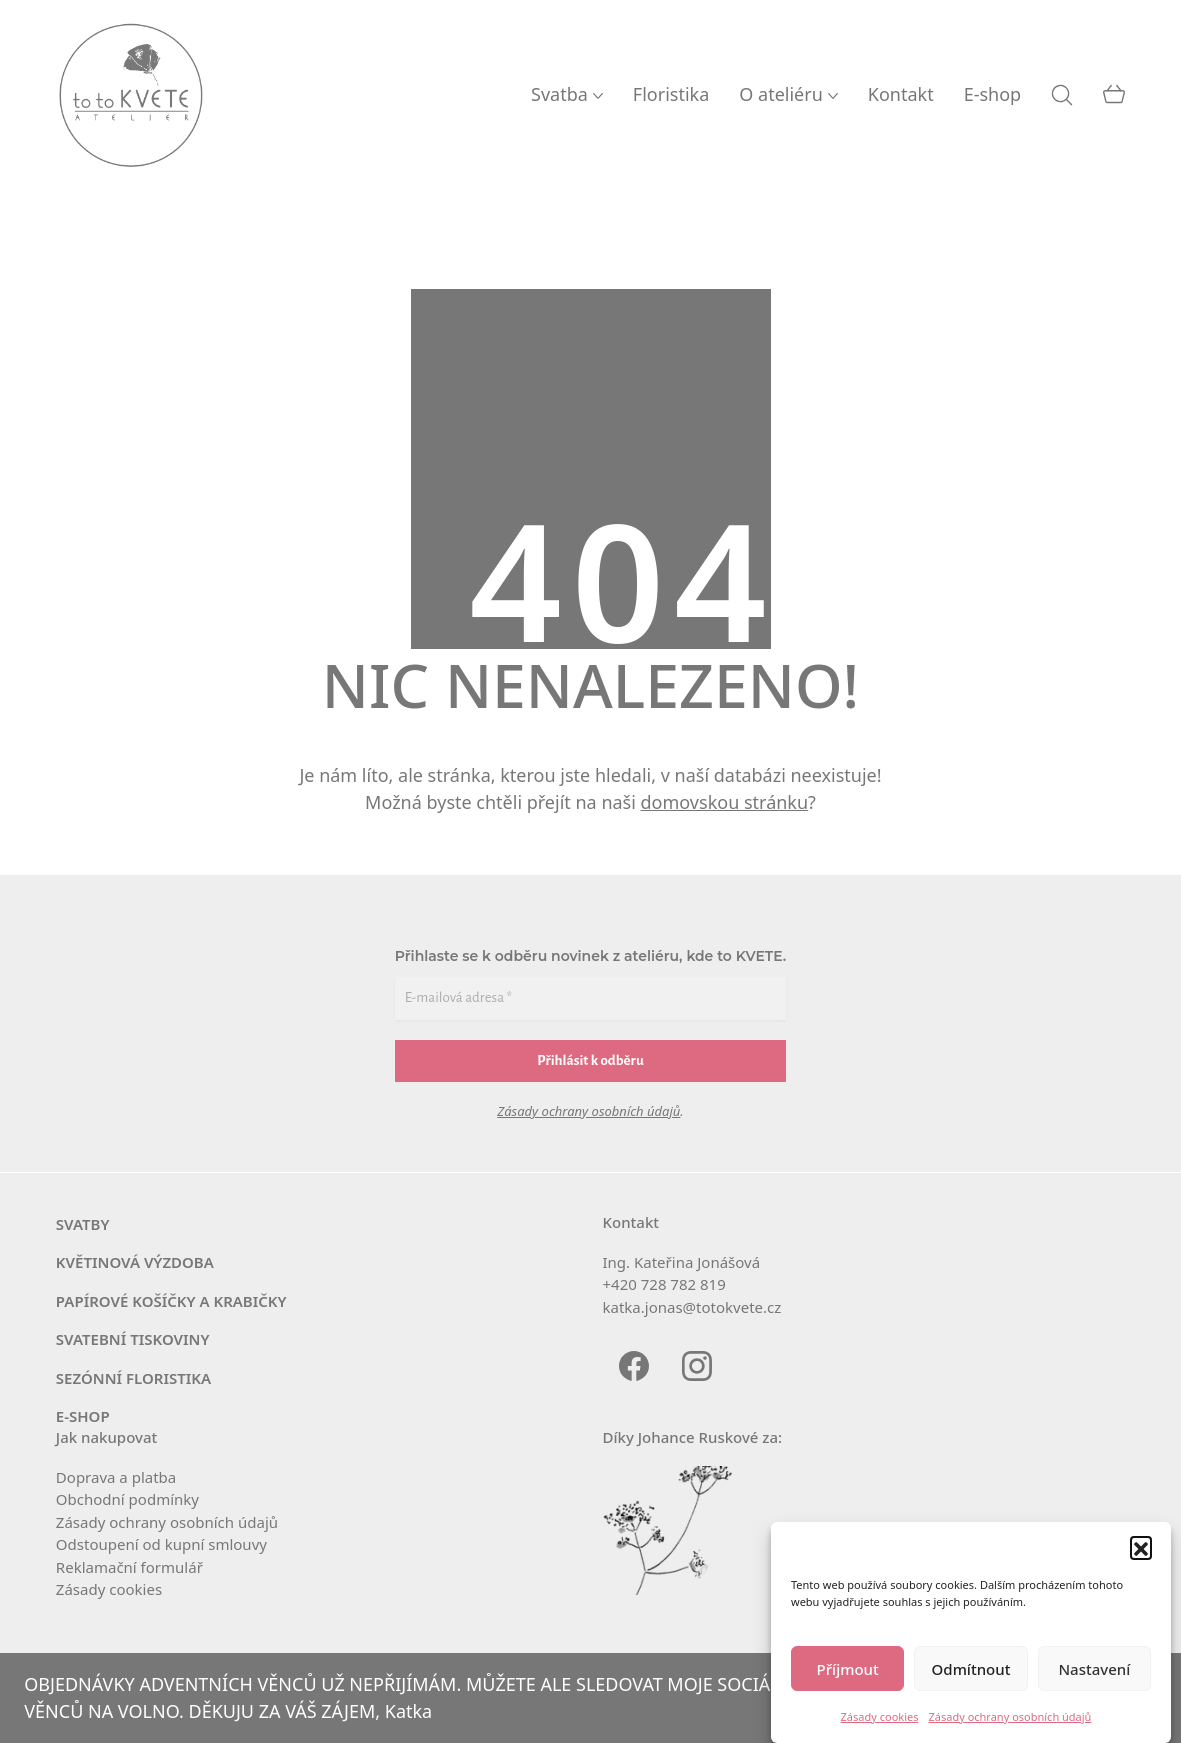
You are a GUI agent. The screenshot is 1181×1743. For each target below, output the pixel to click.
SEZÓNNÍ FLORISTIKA (133, 1378)
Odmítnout (971, 1669)
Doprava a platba (116, 1477)
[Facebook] (634, 1365)
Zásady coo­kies (109, 1589)
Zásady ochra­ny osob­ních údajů (167, 1522)
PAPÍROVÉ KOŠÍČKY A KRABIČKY (171, 1301)
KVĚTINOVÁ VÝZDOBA (135, 1262)
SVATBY (83, 1224)
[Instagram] (697, 1365)
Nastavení (1094, 1669)
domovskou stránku (725, 802)
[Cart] (1114, 95)
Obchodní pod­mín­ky (127, 1499)
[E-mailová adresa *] (590, 998)
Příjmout (848, 1669)
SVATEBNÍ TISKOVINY (133, 1339)
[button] (1141, 1547)
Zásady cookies (880, 1716)
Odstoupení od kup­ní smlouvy (161, 1544)
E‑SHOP (83, 1416)
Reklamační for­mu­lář (129, 1567)
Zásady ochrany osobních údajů (1010, 1716)
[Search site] (1062, 95)
